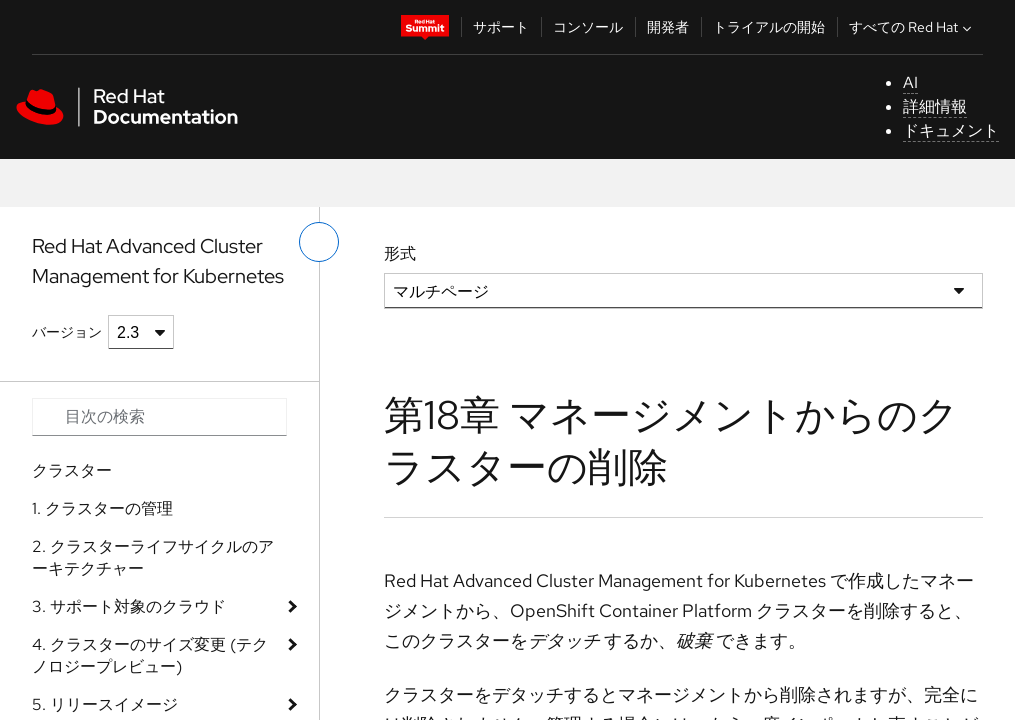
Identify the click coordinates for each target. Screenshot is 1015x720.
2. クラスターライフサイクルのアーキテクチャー (153, 557)
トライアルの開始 (769, 27)
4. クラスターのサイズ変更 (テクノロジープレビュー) (150, 655)
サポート (501, 27)
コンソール (588, 27)
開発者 (668, 27)
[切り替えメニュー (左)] (319, 242)
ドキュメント (951, 130)
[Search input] (159, 417)
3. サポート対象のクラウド (129, 606)
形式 (400, 253)
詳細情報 (935, 106)
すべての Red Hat (912, 27)
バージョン (67, 332)
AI (910, 82)
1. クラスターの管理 (102, 508)
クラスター (72, 470)
